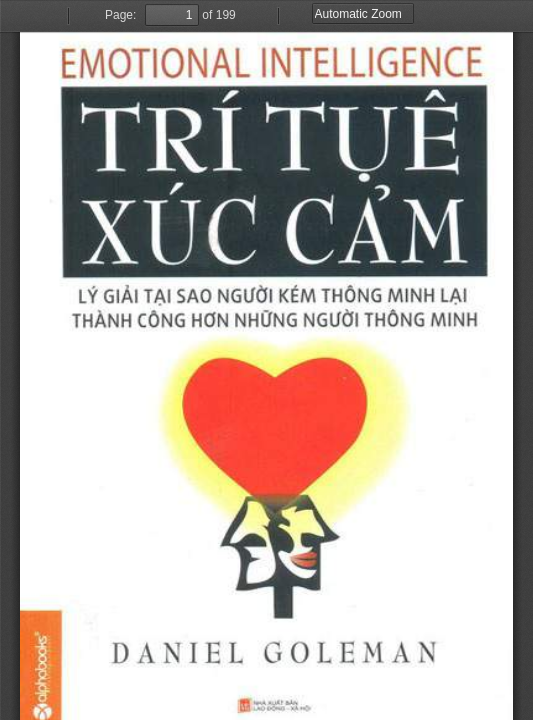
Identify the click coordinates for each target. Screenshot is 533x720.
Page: (120, 15)
